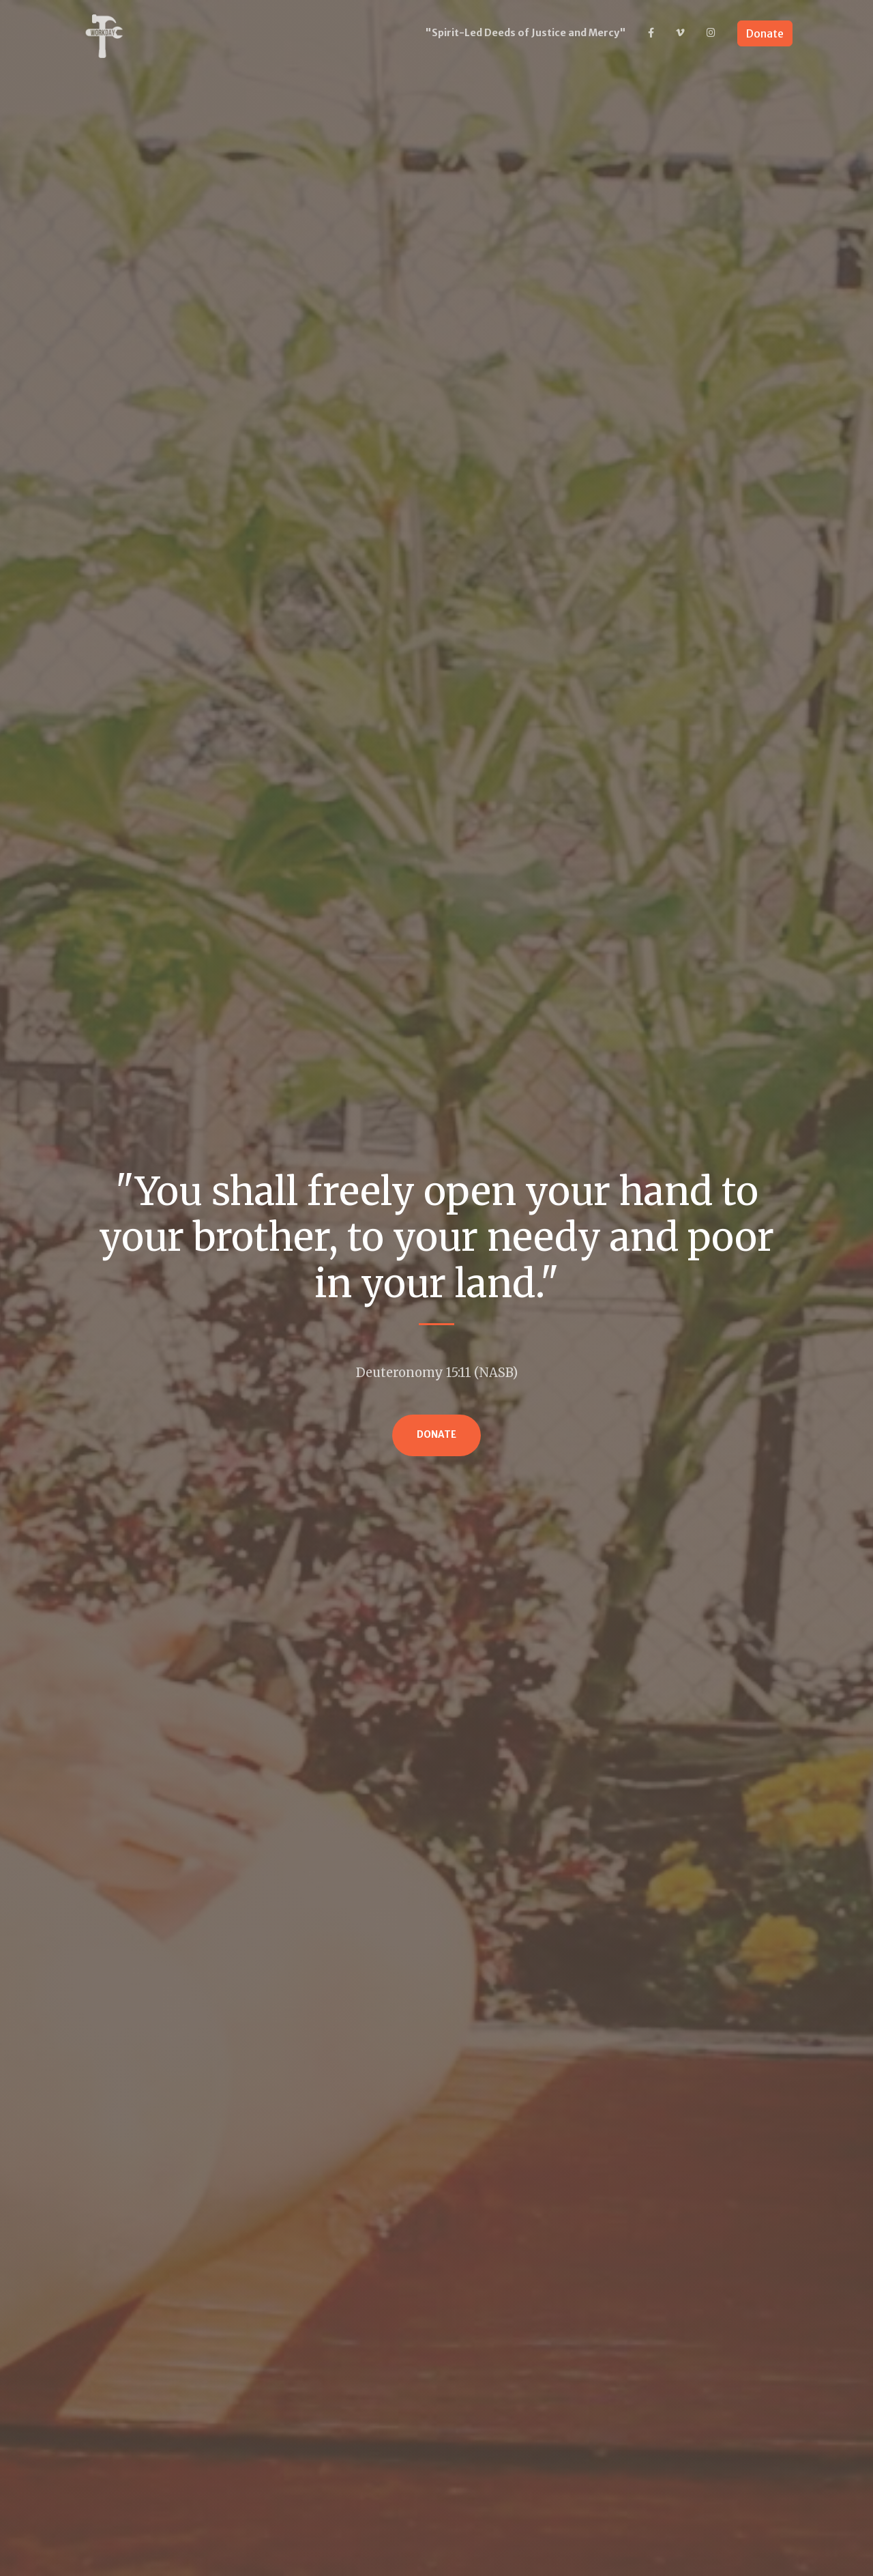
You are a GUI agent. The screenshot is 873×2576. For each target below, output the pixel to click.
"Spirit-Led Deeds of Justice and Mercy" (525, 33)
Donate (765, 33)
